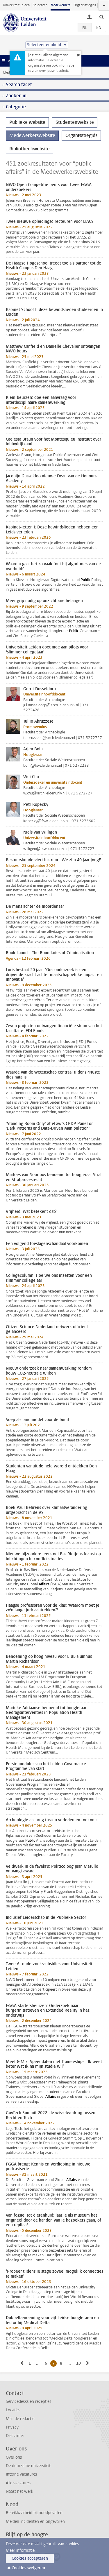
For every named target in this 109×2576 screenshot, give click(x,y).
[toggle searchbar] (101, 16)
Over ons (14, 2457)
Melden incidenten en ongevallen (35, 2521)
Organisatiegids (85, 5)
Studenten (40, 5)
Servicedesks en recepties (28, 2401)
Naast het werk (19, 2491)
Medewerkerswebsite (32, 135)
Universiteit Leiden (16, 5)
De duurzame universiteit (28, 2466)
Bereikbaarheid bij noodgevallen (34, 2513)
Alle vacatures (18, 2483)
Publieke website (27, 122)
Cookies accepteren (30, 2558)
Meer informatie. (21, 2550)
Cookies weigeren (28, 2568)
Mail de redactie (20, 2419)
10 (79, 2363)
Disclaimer (15, 2435)
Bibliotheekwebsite (29, 149)
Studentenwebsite (75, 122)
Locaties (13, 2410)
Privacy (12, 2427)
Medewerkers (60, 5)
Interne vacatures (21, 2474)
